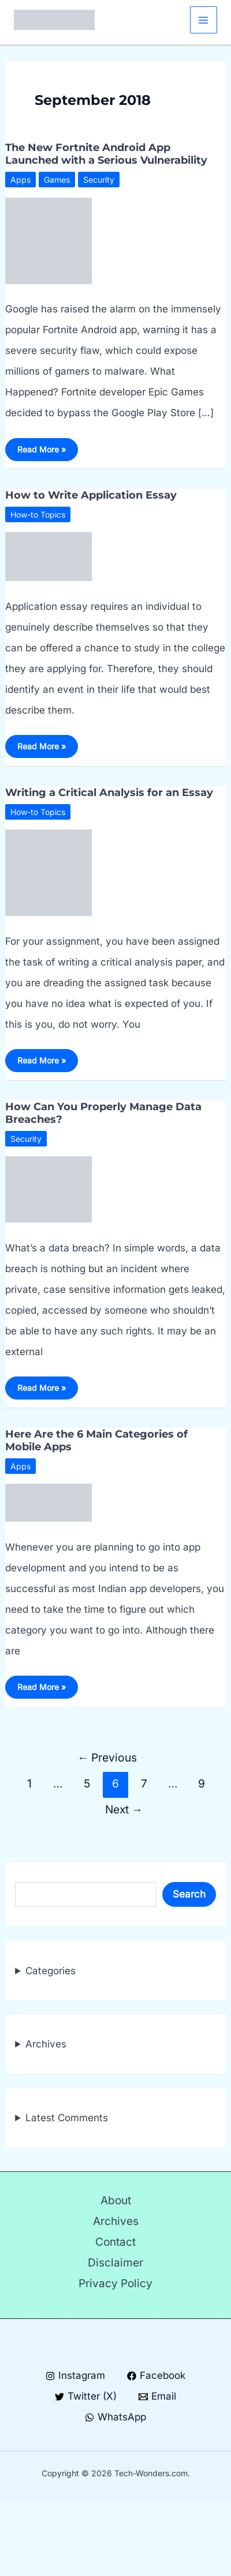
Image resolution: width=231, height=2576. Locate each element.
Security (98, 179)
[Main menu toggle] (204, 20)
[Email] (157, 2396)
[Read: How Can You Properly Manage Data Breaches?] (48, 1189)
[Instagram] (75, 2376)
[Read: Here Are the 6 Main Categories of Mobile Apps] (48, 1502)
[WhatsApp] (115, 2417)
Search (189, 1894)
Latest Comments (66, 2118)
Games (57, 179)
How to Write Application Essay (91, 495)
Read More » (41, 452)
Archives (45, 2044)
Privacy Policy (115, 2283)
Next (124, 1809)
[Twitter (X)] (86, 2396)
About (115, 2200)
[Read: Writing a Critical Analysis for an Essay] (48, 872)
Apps (20, 179)
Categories (50, 1971)
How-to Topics (37, 514)
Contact (115, 2242)
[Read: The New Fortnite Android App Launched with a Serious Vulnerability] (48, 240)
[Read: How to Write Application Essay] (48, 556)
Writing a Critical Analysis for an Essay (109, 792)
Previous (107, 1757)
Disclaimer (115, 2262)
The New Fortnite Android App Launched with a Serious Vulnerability (106, 154)
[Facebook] (156, 2376)
